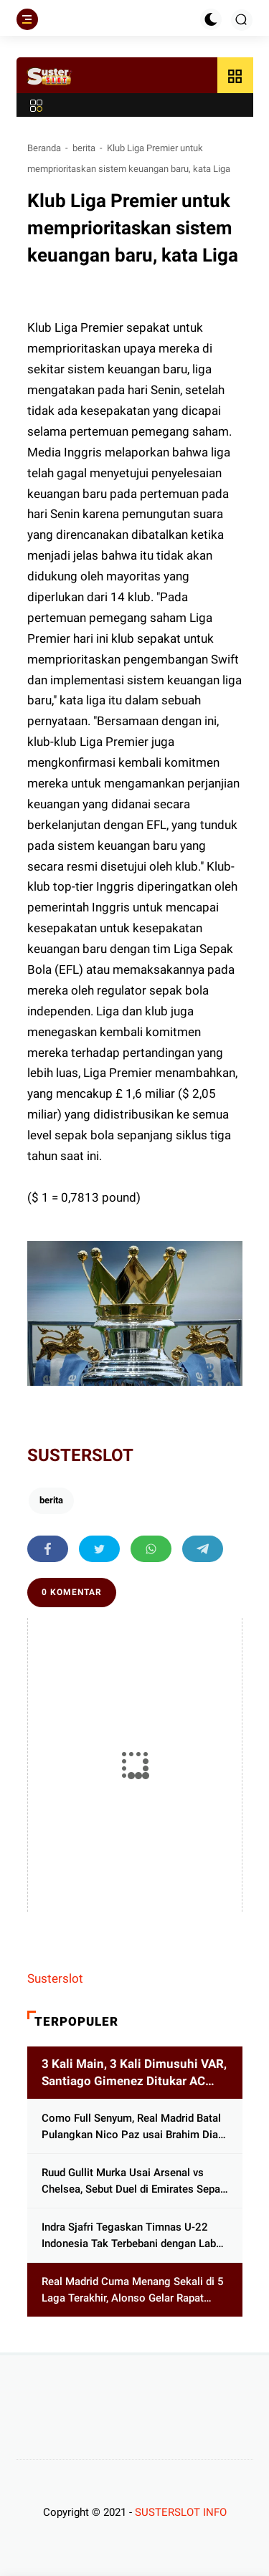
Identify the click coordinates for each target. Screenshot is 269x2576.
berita (83, 148)
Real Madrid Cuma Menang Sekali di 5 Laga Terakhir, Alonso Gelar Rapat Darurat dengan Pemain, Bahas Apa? (133, 2290)
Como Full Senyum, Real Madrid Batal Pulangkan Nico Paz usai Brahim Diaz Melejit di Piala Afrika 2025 (133, 2127)
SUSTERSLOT (80, 1455)
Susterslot (55, 1978)
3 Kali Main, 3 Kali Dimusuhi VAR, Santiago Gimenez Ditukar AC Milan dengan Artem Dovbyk (134, 2073)
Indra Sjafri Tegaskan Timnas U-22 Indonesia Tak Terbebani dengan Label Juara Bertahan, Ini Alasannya (133, 2236)
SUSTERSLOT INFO (181, 2512)
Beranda (44, 148)
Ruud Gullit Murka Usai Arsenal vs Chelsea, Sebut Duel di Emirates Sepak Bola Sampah (134, 2181)
